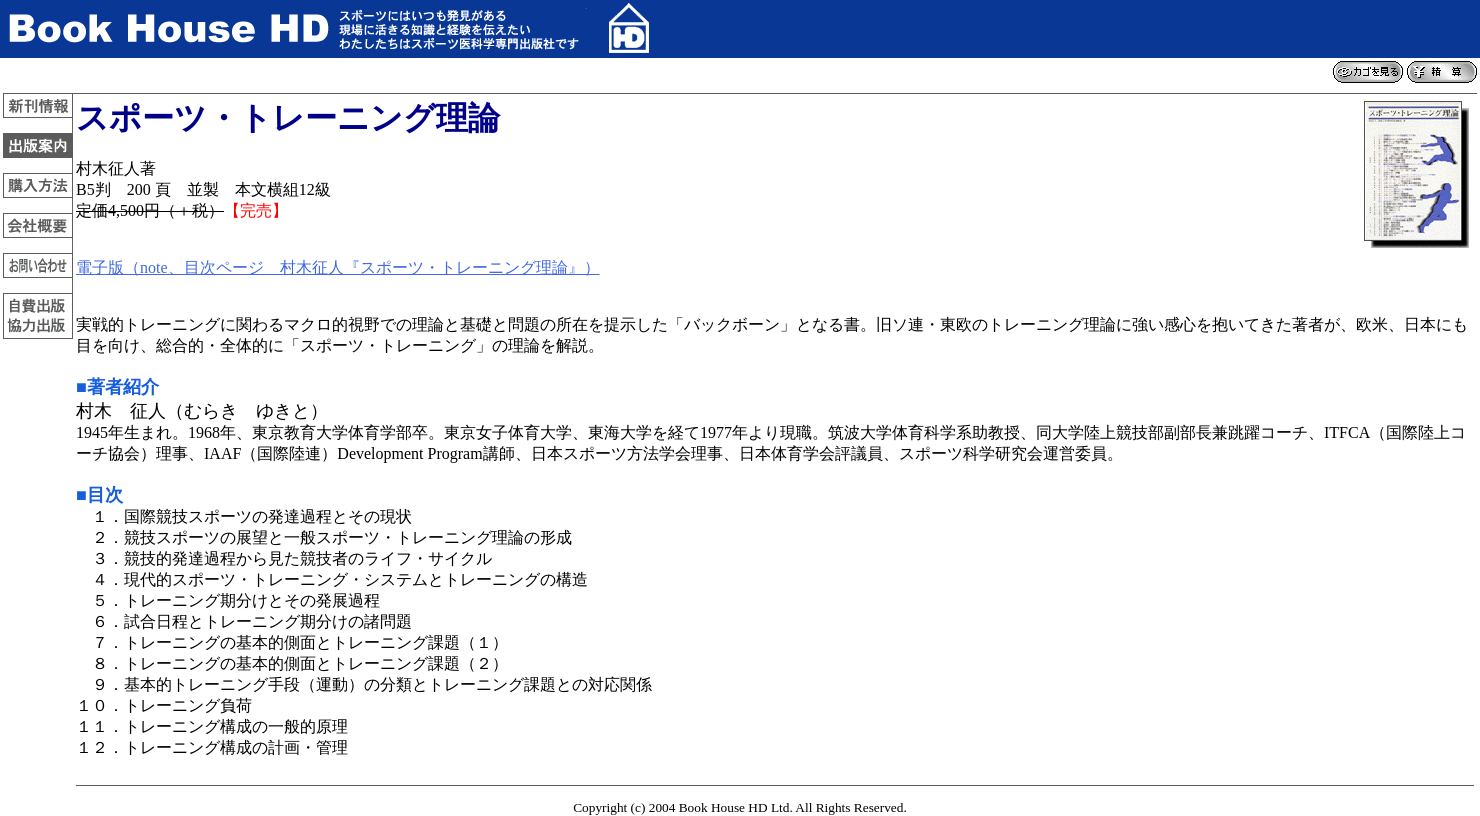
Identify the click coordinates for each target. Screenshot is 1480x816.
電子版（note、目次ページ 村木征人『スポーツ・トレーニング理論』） (338, 267)
